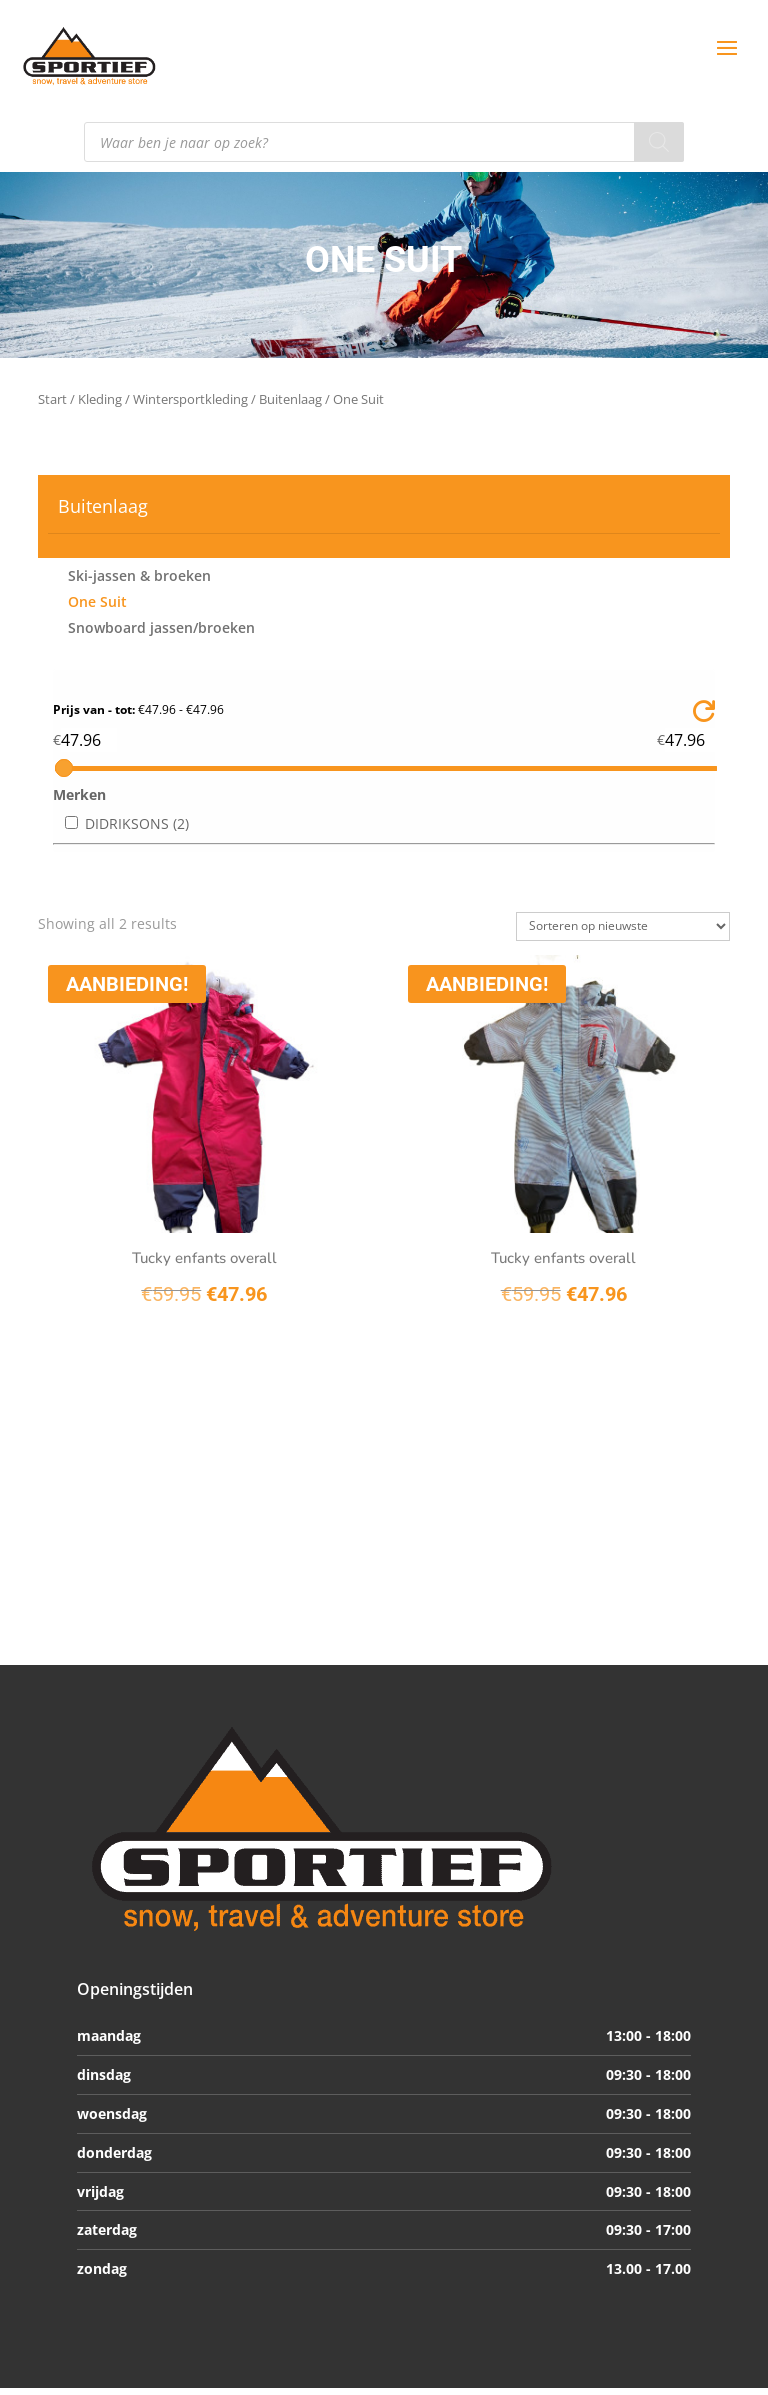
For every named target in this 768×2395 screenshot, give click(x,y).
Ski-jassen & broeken (139, 575)
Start (52, 399)
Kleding (100, 399)
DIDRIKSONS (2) (137, 823)
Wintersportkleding (190, 399)
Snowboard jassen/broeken (161, 627)
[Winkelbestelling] (623, 926)
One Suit (97, 601)
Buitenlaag (290, 399)
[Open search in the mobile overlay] (384, 142)
